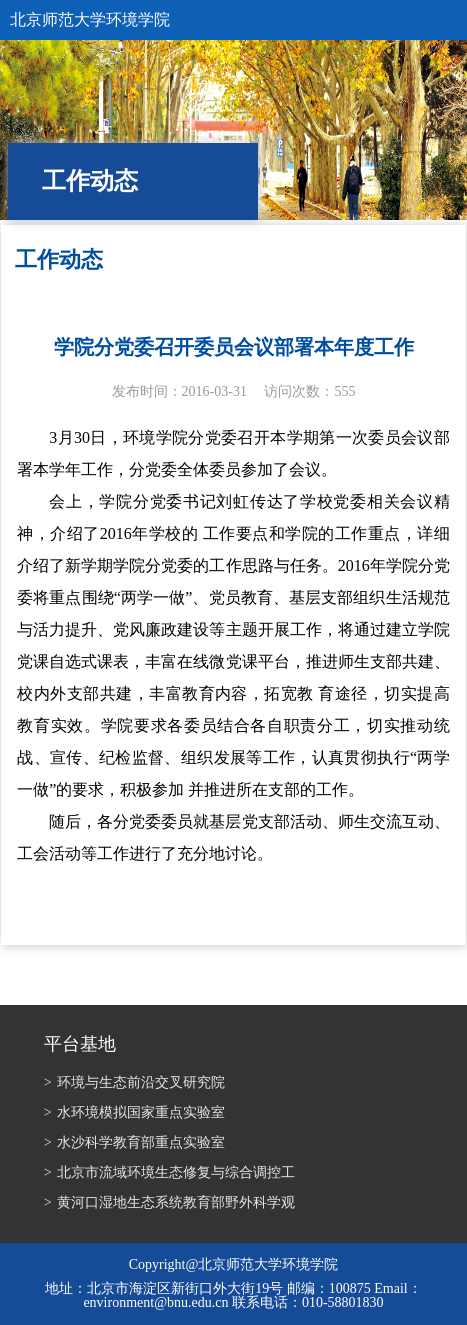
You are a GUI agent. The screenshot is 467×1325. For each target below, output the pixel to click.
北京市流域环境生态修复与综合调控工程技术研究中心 (169, 1174)
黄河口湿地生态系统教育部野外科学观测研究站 (169, 1204)
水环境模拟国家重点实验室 (134, 1112)
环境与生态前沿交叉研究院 (134, 1082)
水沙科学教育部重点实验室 (134, 1142)
